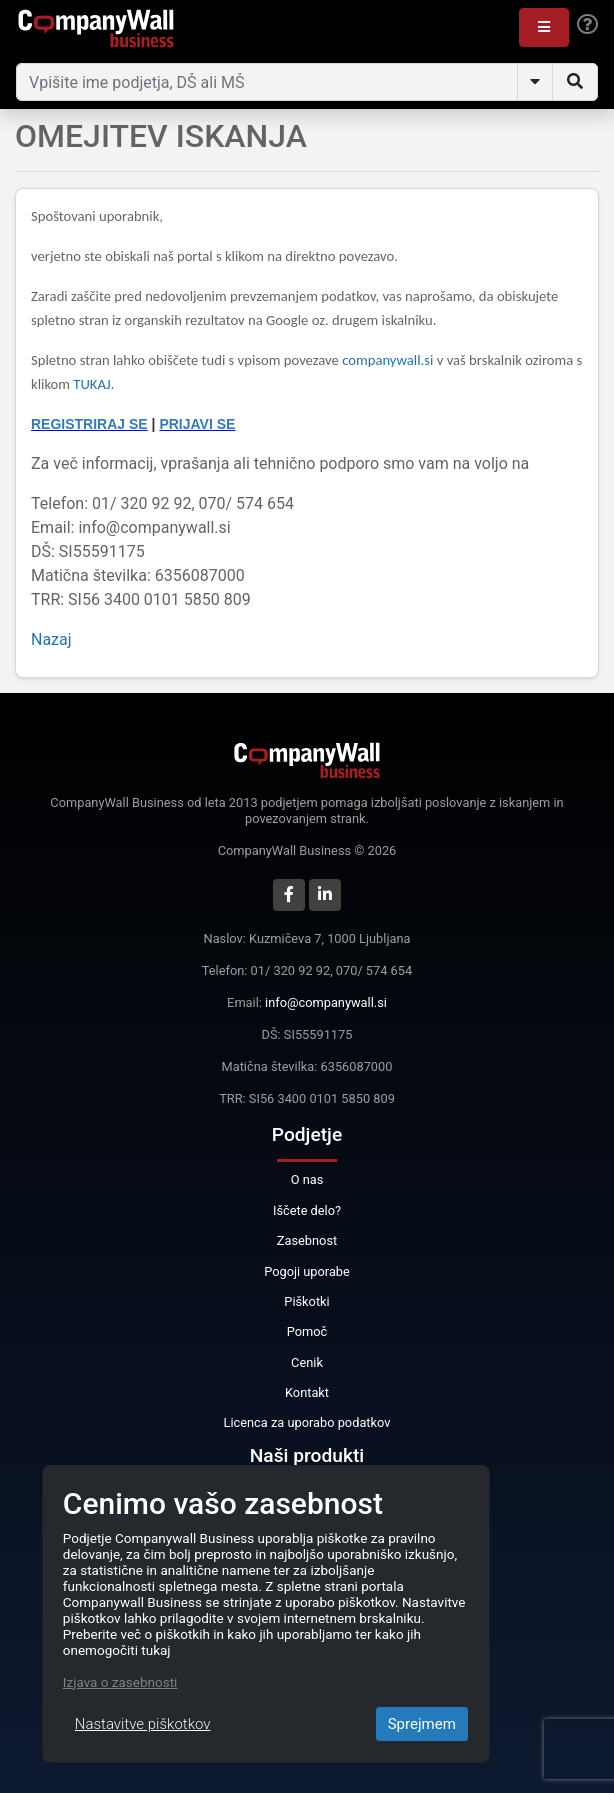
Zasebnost (307, 1240)
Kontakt (307, 1392)
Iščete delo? (307, 1210)
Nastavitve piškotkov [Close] (143, 1724)
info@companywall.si (326, 1002)
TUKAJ (91, 384)
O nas (307, 1179)
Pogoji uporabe (307, 1271)
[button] (544, 27)
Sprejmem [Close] (422, 1724)
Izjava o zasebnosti (120, 1682)
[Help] (587, 25)
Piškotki (306, 1301)
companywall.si (389, 360)
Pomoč (307, 1331)
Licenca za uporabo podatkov (307, 1422)
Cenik (307, 1362)
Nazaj (51, 639)
